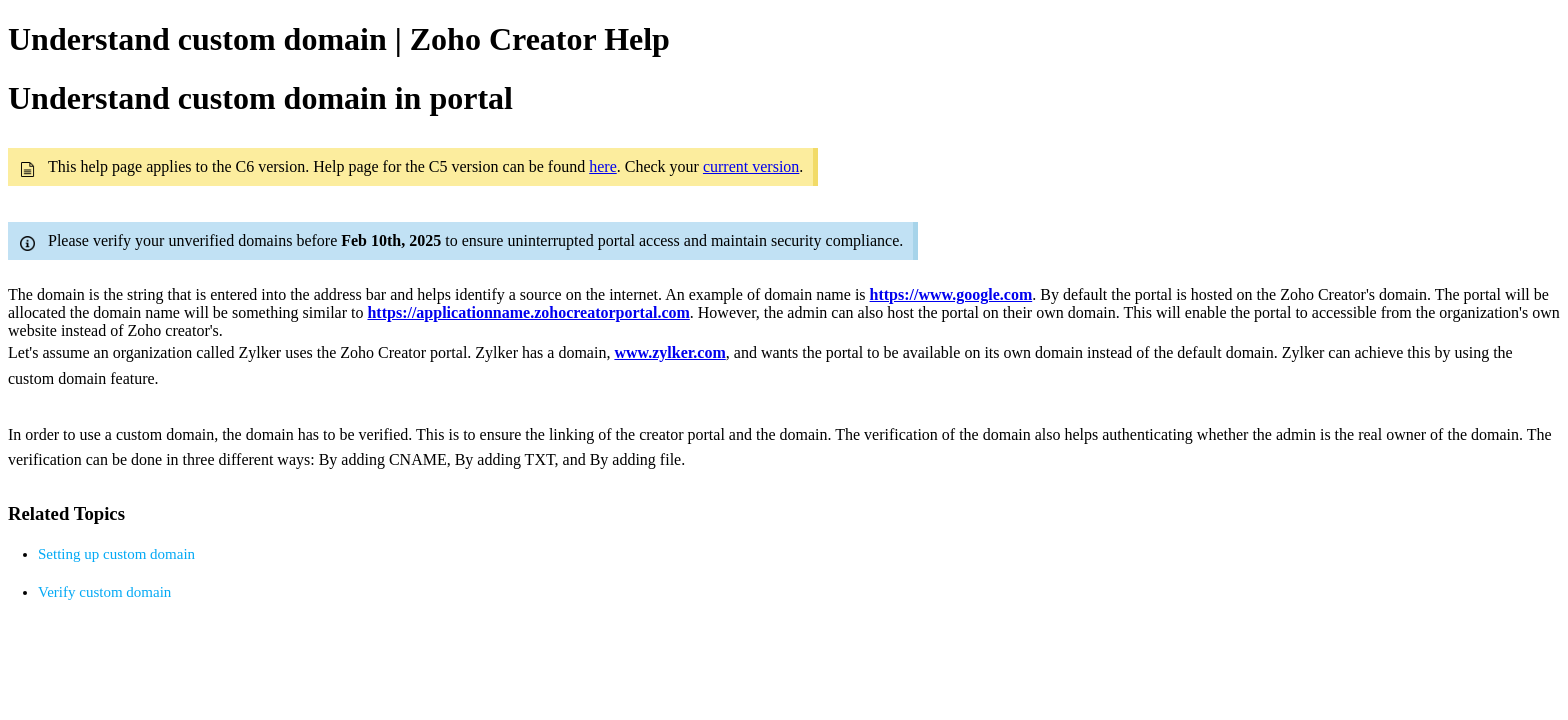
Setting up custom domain (116, 554)
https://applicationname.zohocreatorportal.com (528, 312)
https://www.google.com (951, 294)
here (603, 166)
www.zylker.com (669, 352)
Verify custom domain (104, 592)
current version (751, 166)
